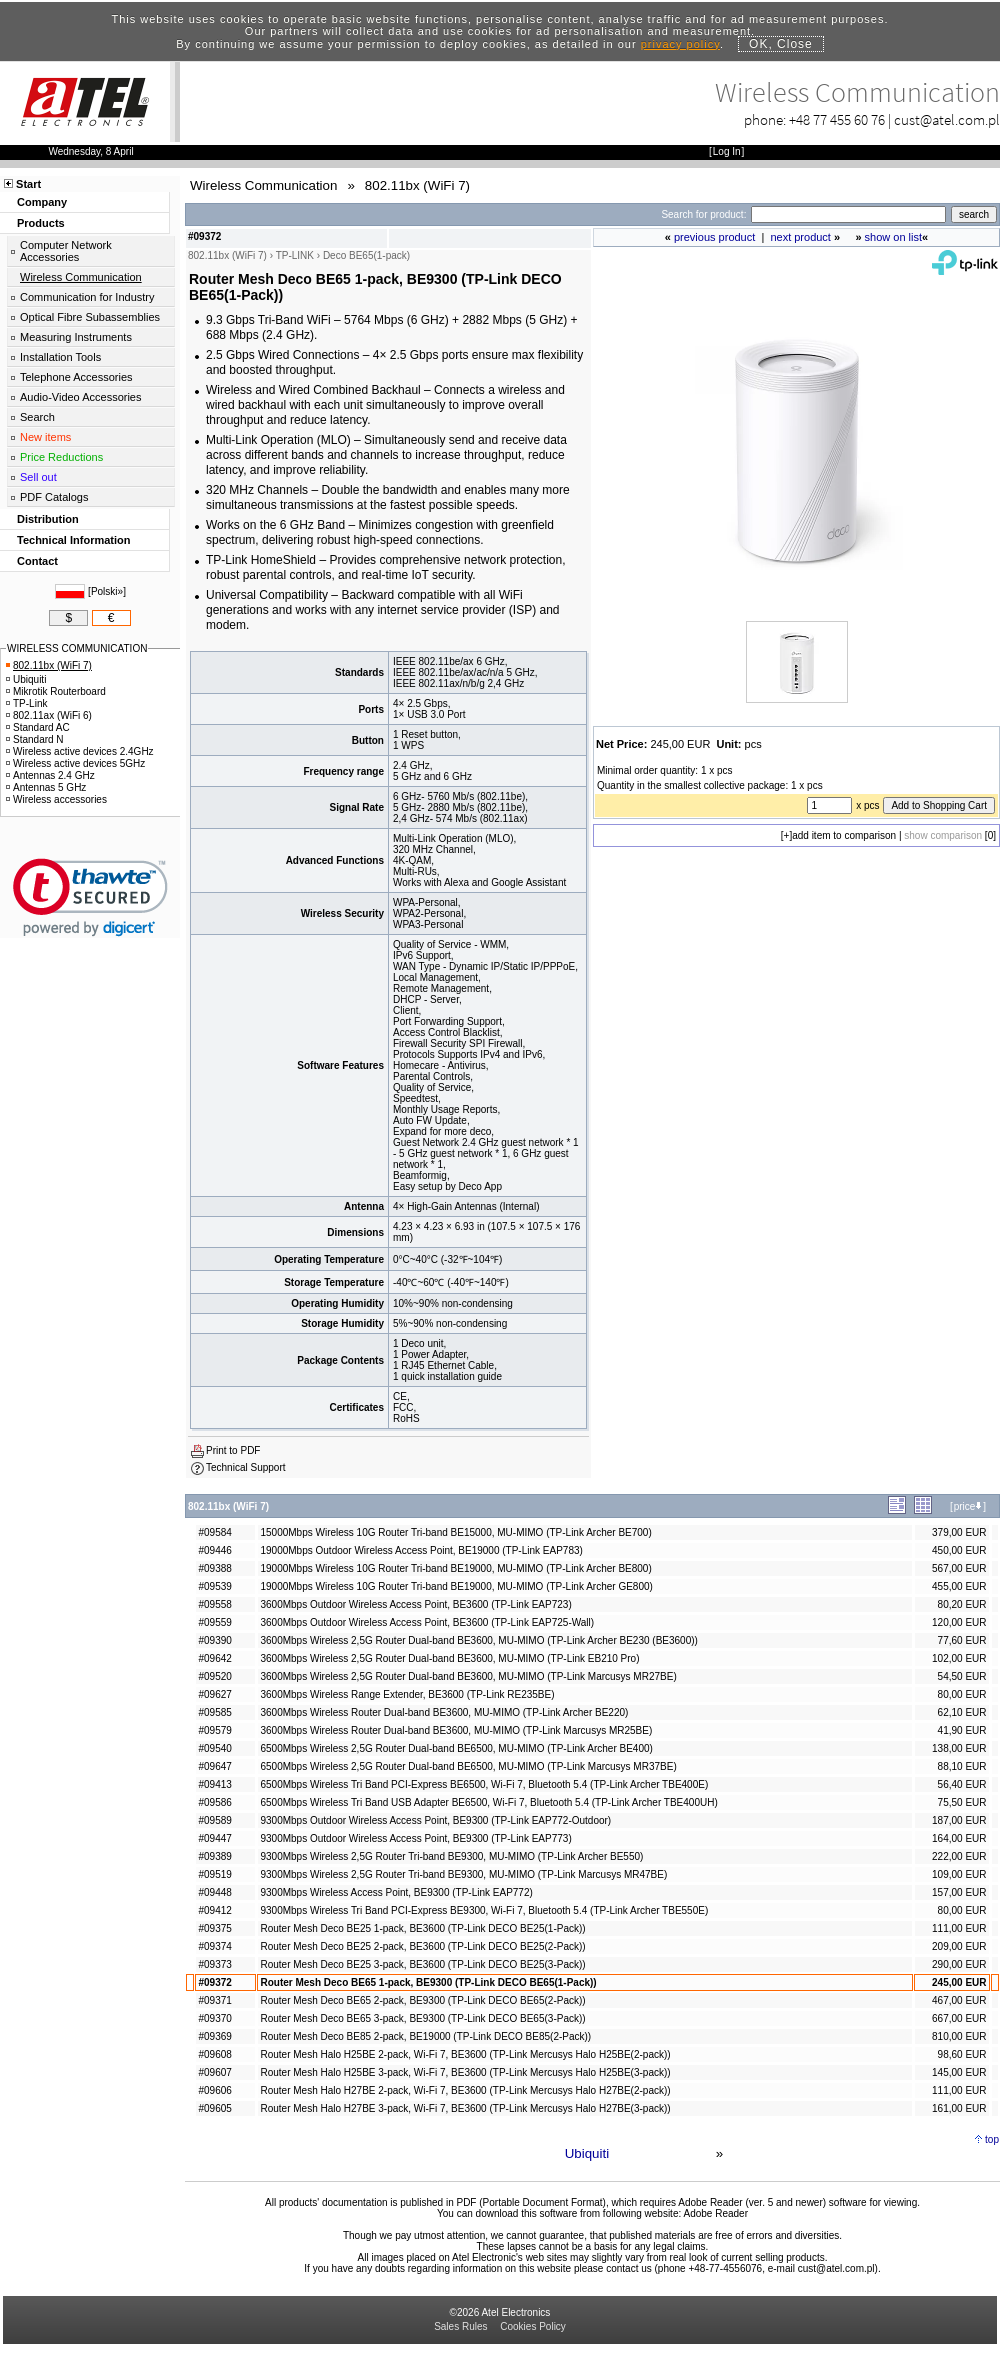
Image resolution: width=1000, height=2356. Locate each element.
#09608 (214, 2054)
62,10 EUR (962, 1712)
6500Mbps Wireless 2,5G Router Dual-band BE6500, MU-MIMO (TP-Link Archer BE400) (456, 1748)
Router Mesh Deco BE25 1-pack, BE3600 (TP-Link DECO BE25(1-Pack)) (422, 1928)
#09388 (214, 1568)
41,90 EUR (962, 1730)
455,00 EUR (959, 1586)
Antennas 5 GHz (46, 787)
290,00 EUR (959, 1964)
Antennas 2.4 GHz (50, 775)
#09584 (214, 1532)
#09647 (214, 1766)
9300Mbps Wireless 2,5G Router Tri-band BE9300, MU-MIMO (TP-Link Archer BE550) (451, 1856)
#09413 (214, 1784)
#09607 (214, 2072)
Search (37, 417)
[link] (90, 897)
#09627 (214, 1694)
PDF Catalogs (54, 497)
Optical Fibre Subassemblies (90, 317)
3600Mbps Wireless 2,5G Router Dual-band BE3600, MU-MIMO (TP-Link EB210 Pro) (449, 1658)
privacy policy (680, 44)
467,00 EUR (959, 2000)
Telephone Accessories (76, 377)
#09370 (214, 2018)
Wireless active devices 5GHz (75, 763)
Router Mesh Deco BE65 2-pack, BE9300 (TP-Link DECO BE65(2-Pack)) (422, 2000)
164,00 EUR (959, 1838)
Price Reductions (61, 457)
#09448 (214, 1892)
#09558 (214, 1604)
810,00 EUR (959, 2036)
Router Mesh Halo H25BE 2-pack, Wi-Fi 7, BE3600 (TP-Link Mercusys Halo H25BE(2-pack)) (465, 2054)
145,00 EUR (959, 2072)
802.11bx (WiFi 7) (49, 665)
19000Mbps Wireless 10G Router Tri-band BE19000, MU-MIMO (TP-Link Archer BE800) (455, 1568)
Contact (37, 561)
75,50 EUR (962, 1802)
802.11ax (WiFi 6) (49, 715)
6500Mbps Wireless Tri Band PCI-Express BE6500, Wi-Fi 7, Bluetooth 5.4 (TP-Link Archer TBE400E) (484, 1784)
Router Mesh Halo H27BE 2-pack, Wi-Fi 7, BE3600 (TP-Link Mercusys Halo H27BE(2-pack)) (465, 2090)
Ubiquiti (587, 2153)
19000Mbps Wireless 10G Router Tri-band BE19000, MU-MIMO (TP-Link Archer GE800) (456, 1586)
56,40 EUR (962, 1784)
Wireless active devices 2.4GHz (80, 751)
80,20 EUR (962, 1604)
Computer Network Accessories (66, 251)
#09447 (214, 1838)
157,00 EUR (959, 1892)
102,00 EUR (959, 1658)
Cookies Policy (533, 2326)
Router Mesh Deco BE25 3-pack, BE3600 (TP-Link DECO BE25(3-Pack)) (422, 1964)
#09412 (214, 1910)
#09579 (214, 1730)
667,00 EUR (959, 2018)
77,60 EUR (962, 1640)
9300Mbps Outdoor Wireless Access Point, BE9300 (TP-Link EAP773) (415, 1838)
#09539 (214, 1586)
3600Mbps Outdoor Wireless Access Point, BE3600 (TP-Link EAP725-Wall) (427, 1622)
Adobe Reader (715, 2213)
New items (45, 437)
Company (42, 202)
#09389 (214, 1856)
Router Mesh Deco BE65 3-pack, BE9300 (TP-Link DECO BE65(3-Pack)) (422, 2018)
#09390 (214, 1640)
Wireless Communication (81, 277)
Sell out (38, 477)
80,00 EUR (962, 1694)
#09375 (214, 1928)
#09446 (214, 1550)
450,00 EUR (959, 1550)
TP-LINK (295, 255)
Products (41, 223)
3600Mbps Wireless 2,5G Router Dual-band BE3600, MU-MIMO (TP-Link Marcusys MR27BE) (468, 1676)
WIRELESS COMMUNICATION (77, 648)
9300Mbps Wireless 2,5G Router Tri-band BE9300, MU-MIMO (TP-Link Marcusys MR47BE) (463, 1874)
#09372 (214, 1982)
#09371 (214, 2000)
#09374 (214, 1946)
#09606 (214, 2090)
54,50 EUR (962, 1676)
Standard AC (38, 727)
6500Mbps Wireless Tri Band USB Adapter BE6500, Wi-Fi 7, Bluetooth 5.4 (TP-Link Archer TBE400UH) (488, 1802)
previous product (714, 237)
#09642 (214, 1658)
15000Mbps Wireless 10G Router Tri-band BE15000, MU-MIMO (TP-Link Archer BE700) (455, 1532)
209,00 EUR (959, 1946)
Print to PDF (233, 1450)
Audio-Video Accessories (80, 397)
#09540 (214, 1748)
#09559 (214, 1622)
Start (28, 184)
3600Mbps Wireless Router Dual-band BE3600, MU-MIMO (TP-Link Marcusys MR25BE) (456, 1730)
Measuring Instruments (76, 337)
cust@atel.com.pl (947, 119)
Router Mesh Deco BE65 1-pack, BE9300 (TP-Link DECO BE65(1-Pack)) (428, 1982)
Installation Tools (60, 357)
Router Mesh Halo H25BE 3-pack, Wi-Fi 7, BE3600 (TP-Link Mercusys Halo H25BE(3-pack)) (465, 2072)
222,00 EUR (959, 1856)
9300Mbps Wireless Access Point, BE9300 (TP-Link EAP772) (396, 1892)
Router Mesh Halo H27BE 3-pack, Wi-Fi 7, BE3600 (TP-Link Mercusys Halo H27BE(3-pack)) (465, 2108)
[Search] (848, 214)
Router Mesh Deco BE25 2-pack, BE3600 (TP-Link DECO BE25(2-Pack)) (422, 1946)
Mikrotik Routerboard (56, 691)
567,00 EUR (959, 1568)
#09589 (214, 1820)
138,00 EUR (959, 1748)
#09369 (214, 2036)
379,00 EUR (959, 1532)
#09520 (214, 1676)
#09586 (214, 1802)
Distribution (48, 519)
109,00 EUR (959, 1874)
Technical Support (246, 1467)
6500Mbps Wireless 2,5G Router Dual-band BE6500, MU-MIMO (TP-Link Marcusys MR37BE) (468, 1766)
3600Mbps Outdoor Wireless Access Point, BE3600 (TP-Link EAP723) (415, 1604)
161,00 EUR (959, 2108)
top (992, 2139)
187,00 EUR (959, 1820)
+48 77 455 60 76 (837, 119)
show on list (893, 237)
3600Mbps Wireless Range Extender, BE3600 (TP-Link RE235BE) (407, 1694)
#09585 (214, 1712)
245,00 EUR (959, 1982)
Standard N (35, 739)
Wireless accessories (56, 799)
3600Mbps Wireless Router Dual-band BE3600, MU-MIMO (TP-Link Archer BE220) (444, 1712)
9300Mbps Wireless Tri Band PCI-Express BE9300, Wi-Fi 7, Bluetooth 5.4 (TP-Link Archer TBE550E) (484, 1910)
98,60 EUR (962, 2054)
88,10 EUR (962, 1766)
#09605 (214, 2108)
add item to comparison (844, 835)
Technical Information (73, 540)
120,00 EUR (959, 1622)
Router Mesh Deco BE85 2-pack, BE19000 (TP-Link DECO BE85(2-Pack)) (425, 2036)
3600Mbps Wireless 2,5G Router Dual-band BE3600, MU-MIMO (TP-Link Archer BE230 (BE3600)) (478, 1640)
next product (800, 237)
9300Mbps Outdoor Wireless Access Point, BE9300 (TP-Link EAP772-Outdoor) (435, 1820)
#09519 (214, 1874)
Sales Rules (460, 2326)
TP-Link (26, 703)
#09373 (214, 1964)
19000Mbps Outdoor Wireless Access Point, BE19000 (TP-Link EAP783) (421, 1550)
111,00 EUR (959, 1928)
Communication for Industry (87, 297)
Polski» (107, 591)
